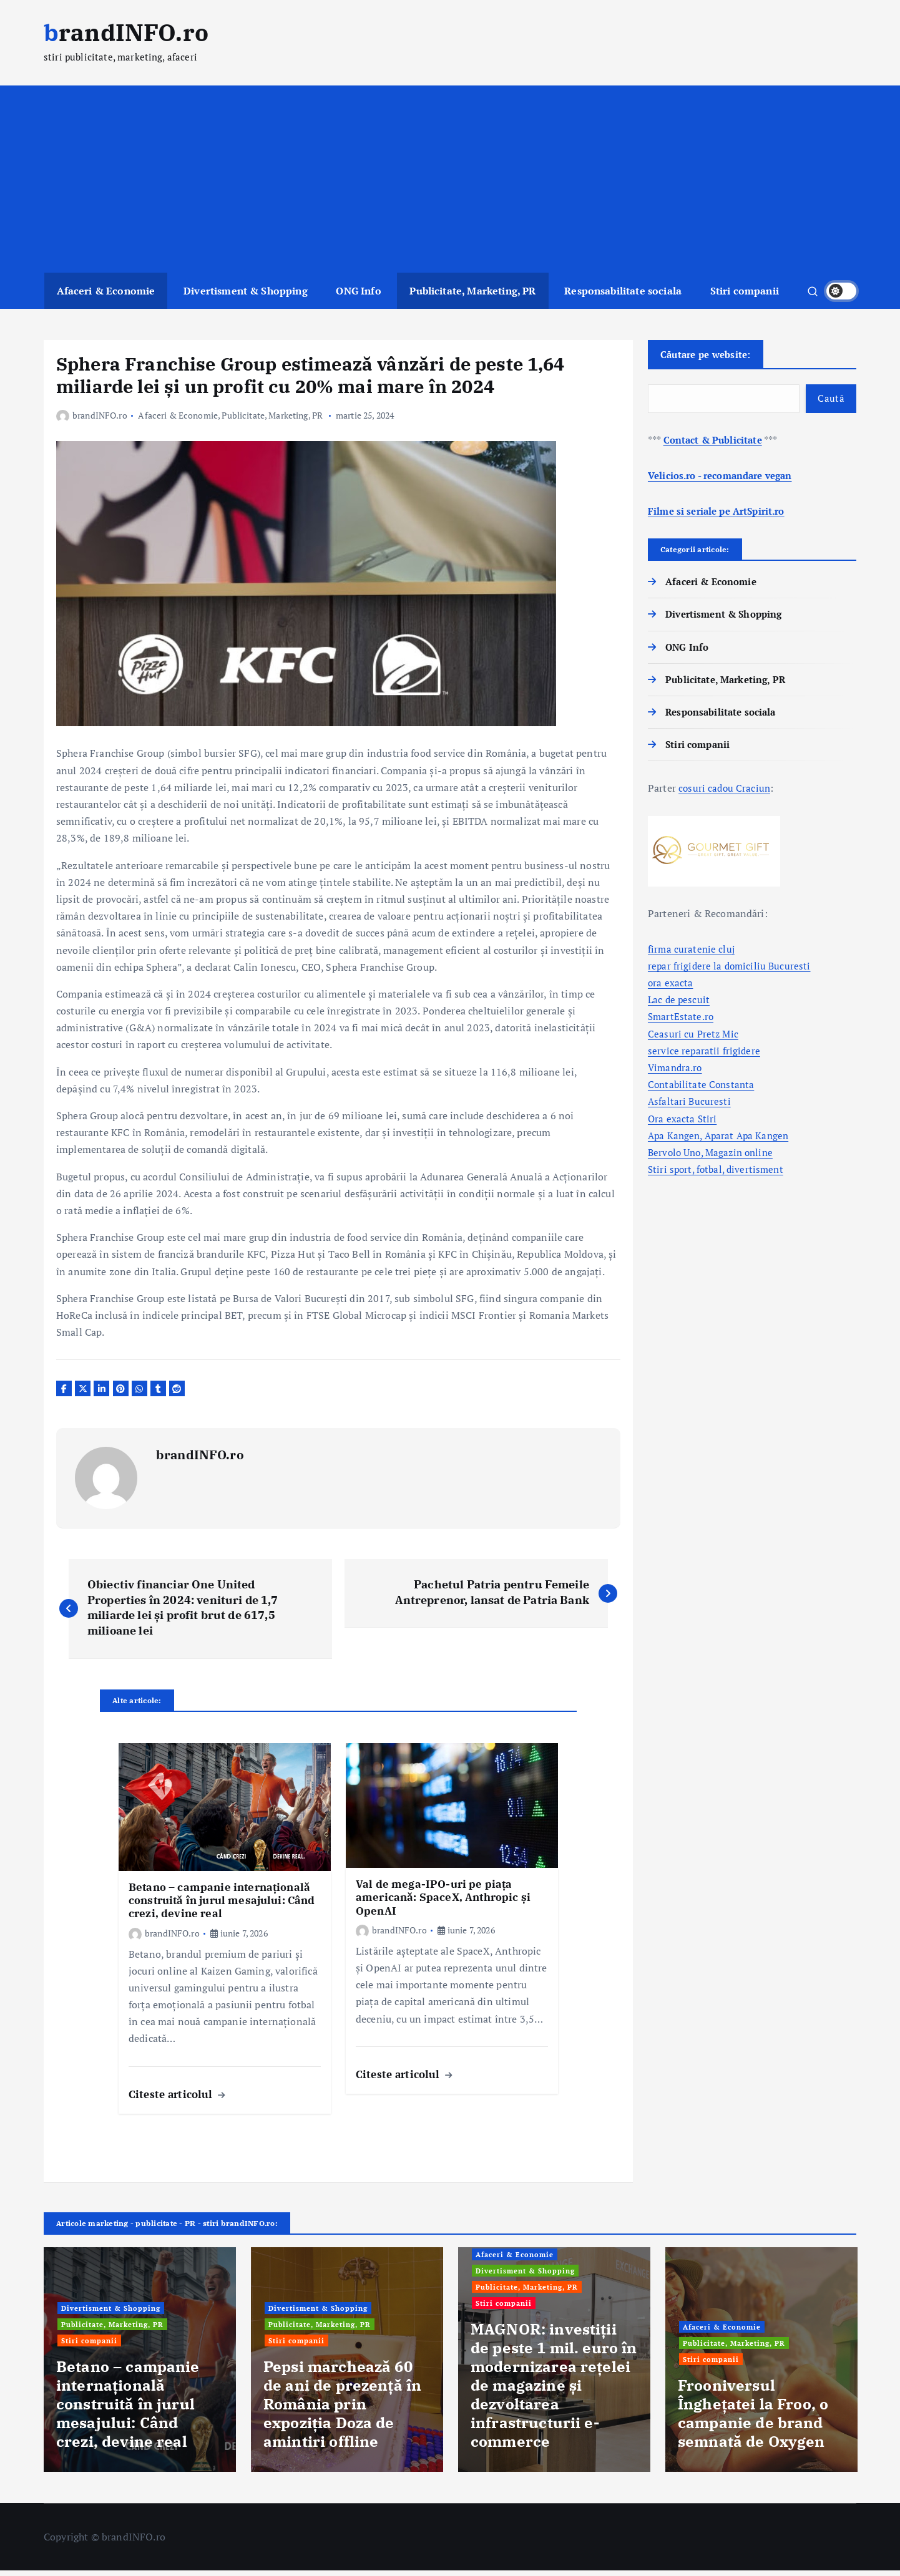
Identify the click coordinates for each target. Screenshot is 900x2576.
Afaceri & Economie (106, 291)
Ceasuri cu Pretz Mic (694, 1038)
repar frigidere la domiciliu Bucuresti (731, 970)
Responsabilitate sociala (623, 291)
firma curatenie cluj (692, 953)
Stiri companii (744, 291)
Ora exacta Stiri (683, 1123)
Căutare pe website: (711, 355)
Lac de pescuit (680, 1004)
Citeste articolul (177, 2100)
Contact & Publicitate (715, 444)
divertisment (760, 1173)
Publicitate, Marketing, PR (472, 291)
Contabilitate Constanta (703, 1089)
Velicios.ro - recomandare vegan (726, 480)
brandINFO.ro (91, 415)
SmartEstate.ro (681, 1021)
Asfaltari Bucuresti (690, 1106)
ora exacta (671, 987)
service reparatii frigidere (704, 1055)
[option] (140, 2365)
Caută (829, 402)
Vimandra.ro (676, 1072)
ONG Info (358, 291)
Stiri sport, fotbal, (689, 1173)
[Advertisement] (450, 179)
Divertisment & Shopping (245, 291)
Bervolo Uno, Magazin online (714, 1157)
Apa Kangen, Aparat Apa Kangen (722, 1140)
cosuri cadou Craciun (725, 793)
